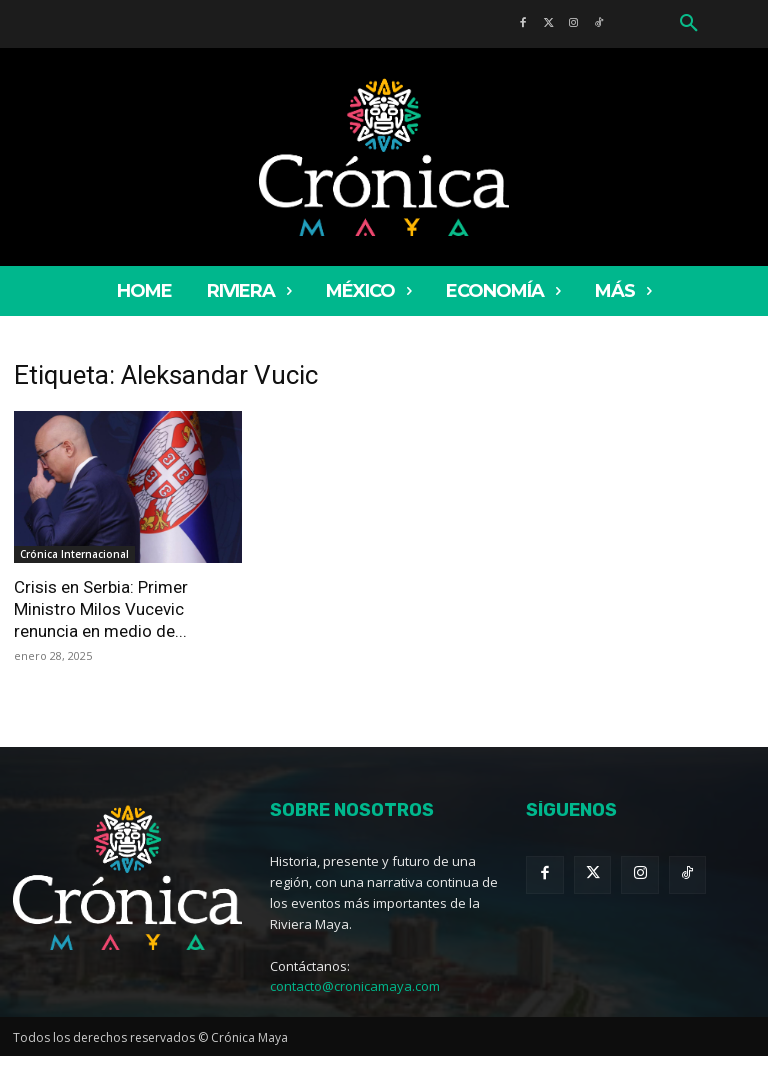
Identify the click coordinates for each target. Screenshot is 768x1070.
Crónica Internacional (74, 554)
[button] (689, 24)
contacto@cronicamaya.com (355, 986)
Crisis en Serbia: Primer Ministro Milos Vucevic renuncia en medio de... (101, 609)
